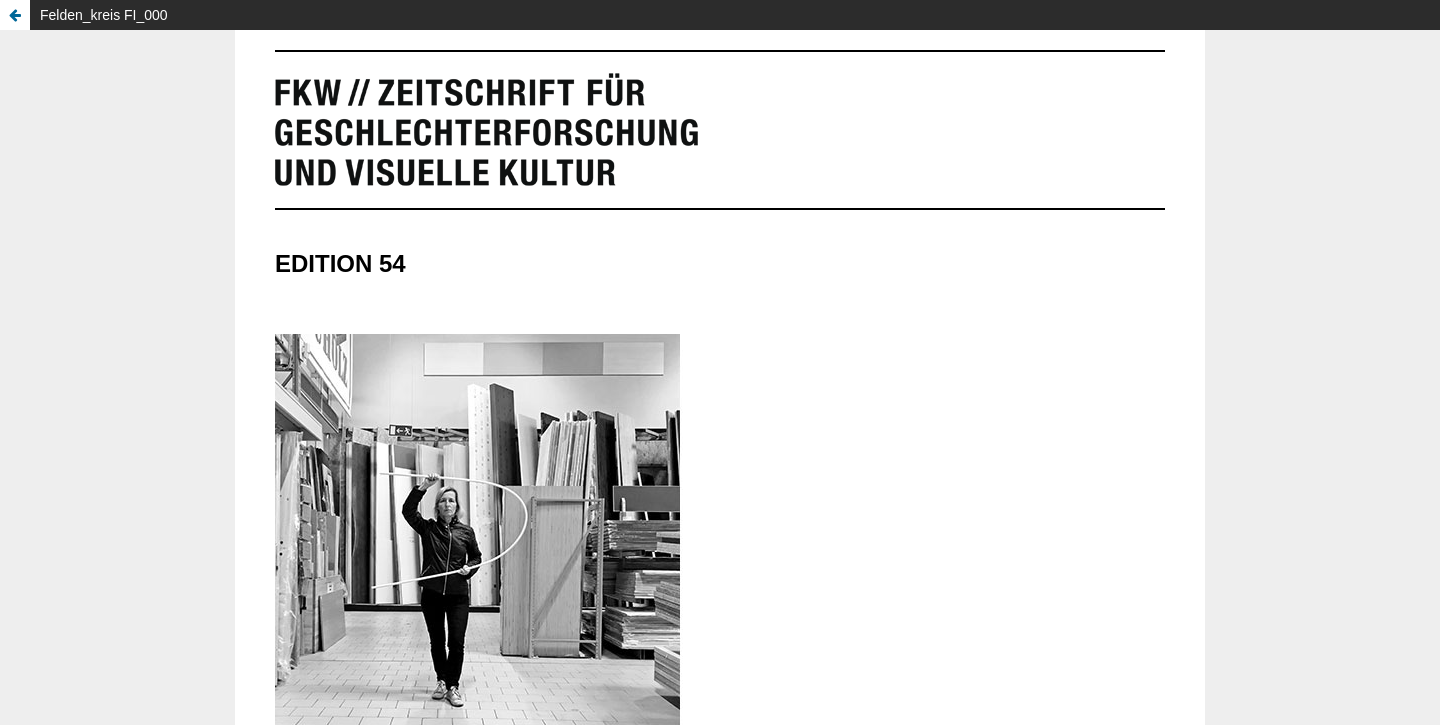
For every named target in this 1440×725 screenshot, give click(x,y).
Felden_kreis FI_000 (104, 15)
